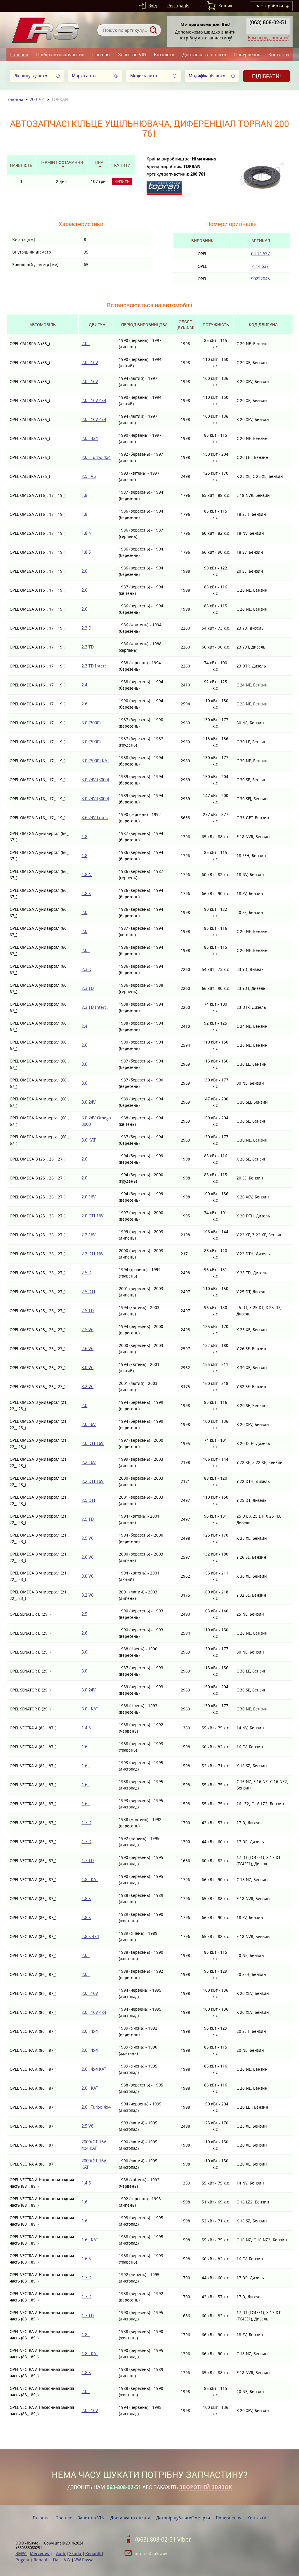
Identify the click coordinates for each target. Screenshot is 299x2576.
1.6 (84, 1747)
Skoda (75, 2553)
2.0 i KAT (89, 2088)
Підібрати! (266, 76)
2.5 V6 (87, 1329)
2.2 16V (88, 1235)
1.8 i (85, 2334)
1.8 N (86, 533)
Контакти (278, 54)
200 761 (37, 99)
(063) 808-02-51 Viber (163, 2539)
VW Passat (84, 2560)
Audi (61, 2553)
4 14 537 (260, 266)
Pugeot (23, 2560)
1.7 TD (87, 1860)
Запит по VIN (132, 54)
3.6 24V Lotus (94, 817)
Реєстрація (178, 5)
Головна (19, 54)
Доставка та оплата (204, 54)
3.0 (84, 1064)
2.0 (84, 571)
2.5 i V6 (88, 476)
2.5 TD (87, 1310)
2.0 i (85, 343)
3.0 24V (88, 1102)
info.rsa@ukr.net (151, 2553)
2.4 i (85, 685)
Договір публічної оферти (183, 2518)
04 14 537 (260, 253)
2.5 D (86, 1272)
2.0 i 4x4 (89, 438)
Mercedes (40, 2553)
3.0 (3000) (91, 723)
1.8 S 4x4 (90, 1936)
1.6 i (85, 1765)
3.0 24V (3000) (95, 779)
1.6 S (86, 2259)
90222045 (260, 279)
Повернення (247, 54)
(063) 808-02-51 (268, 22)
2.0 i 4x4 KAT (93, 2069)
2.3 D (86, 628)
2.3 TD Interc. (94, 666)
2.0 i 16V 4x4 (93, 400)
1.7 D (86, 1822)
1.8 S (86, 552)
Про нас (101, 54)
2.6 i (85, 704)
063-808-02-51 (124, 2487)
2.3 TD (87, 647)
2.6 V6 (87, 1348)
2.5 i (85, 1614)
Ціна (98, 162)
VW (68, 2560)
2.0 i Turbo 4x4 (96, 457)
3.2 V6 (87, 1386)
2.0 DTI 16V (92, 1216)
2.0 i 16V (89, 362)
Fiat (57, 2560)
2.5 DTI (88, 1291)
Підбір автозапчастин (60, 54)
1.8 (84, 495)
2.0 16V (88, 1197)
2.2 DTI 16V (92, 1253)
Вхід (152, 5)
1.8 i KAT (89, 1879)
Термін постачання (61, 162)
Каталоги (164, 54)
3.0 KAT (88, 1140)
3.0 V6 (87, 1367)
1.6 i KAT (89, 2240)
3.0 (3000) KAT (95, 760)
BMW (21, 2553)
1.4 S (86, 1728)
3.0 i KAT (89, 1709)
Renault (93, 2553)
